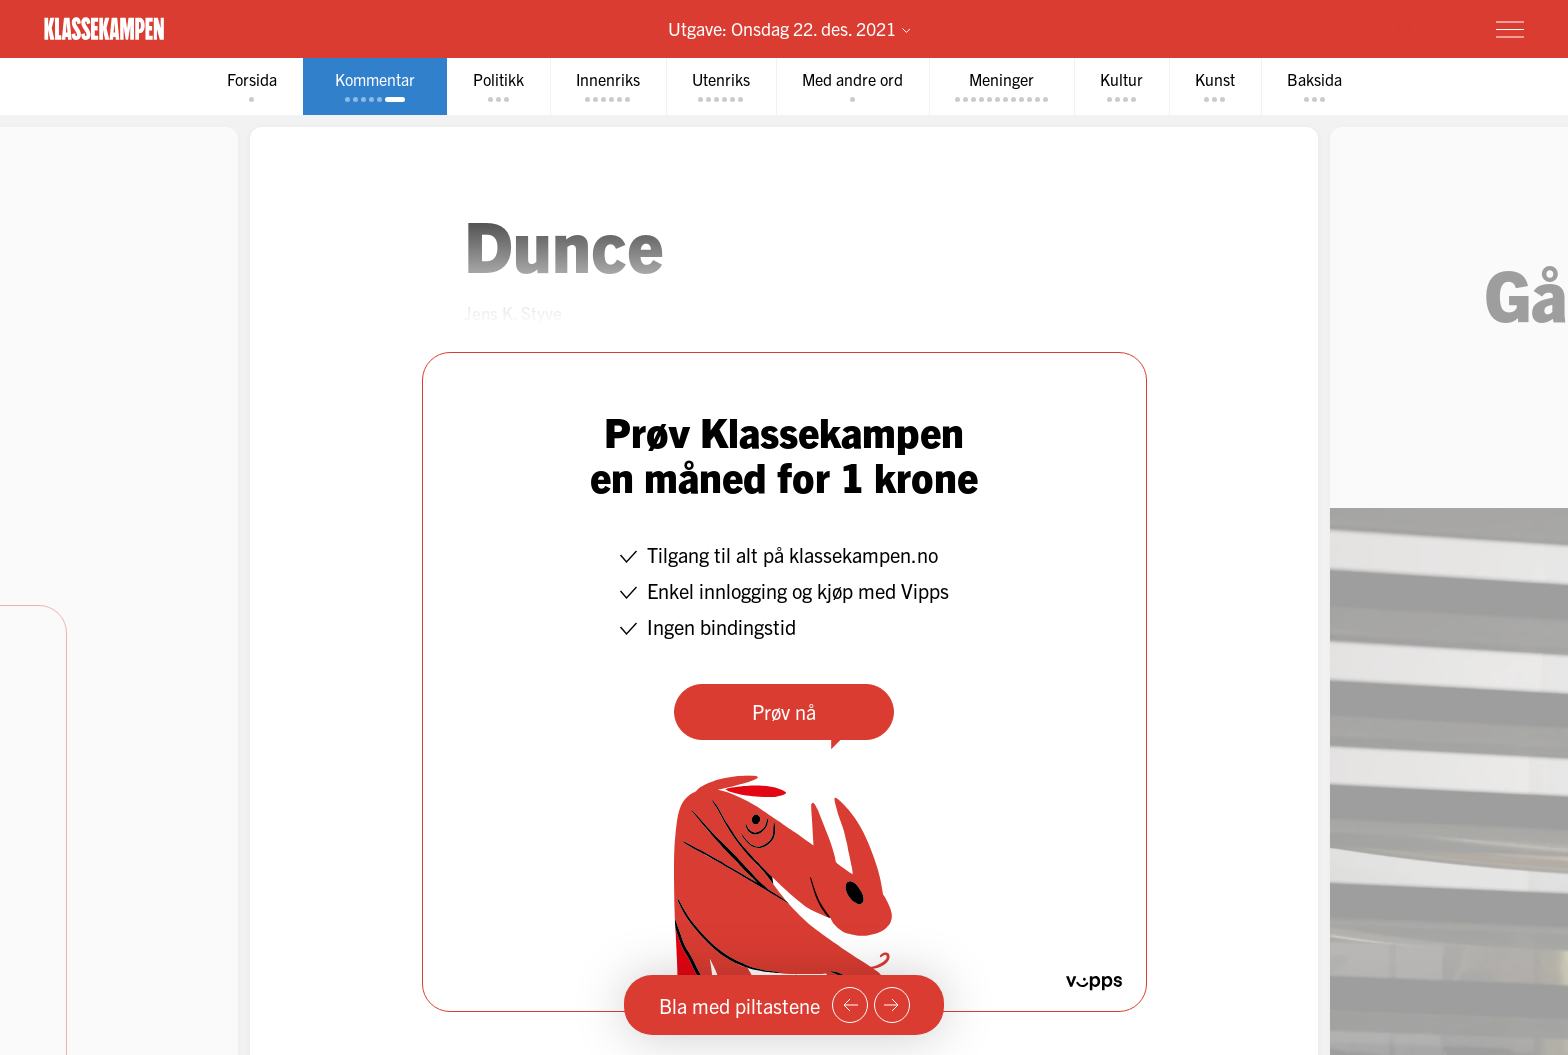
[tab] (252, 86)
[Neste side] (892, 1005)
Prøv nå (784, 711)
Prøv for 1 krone (1391, 28)
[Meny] (1510, 29)
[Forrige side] (850, 1005)
